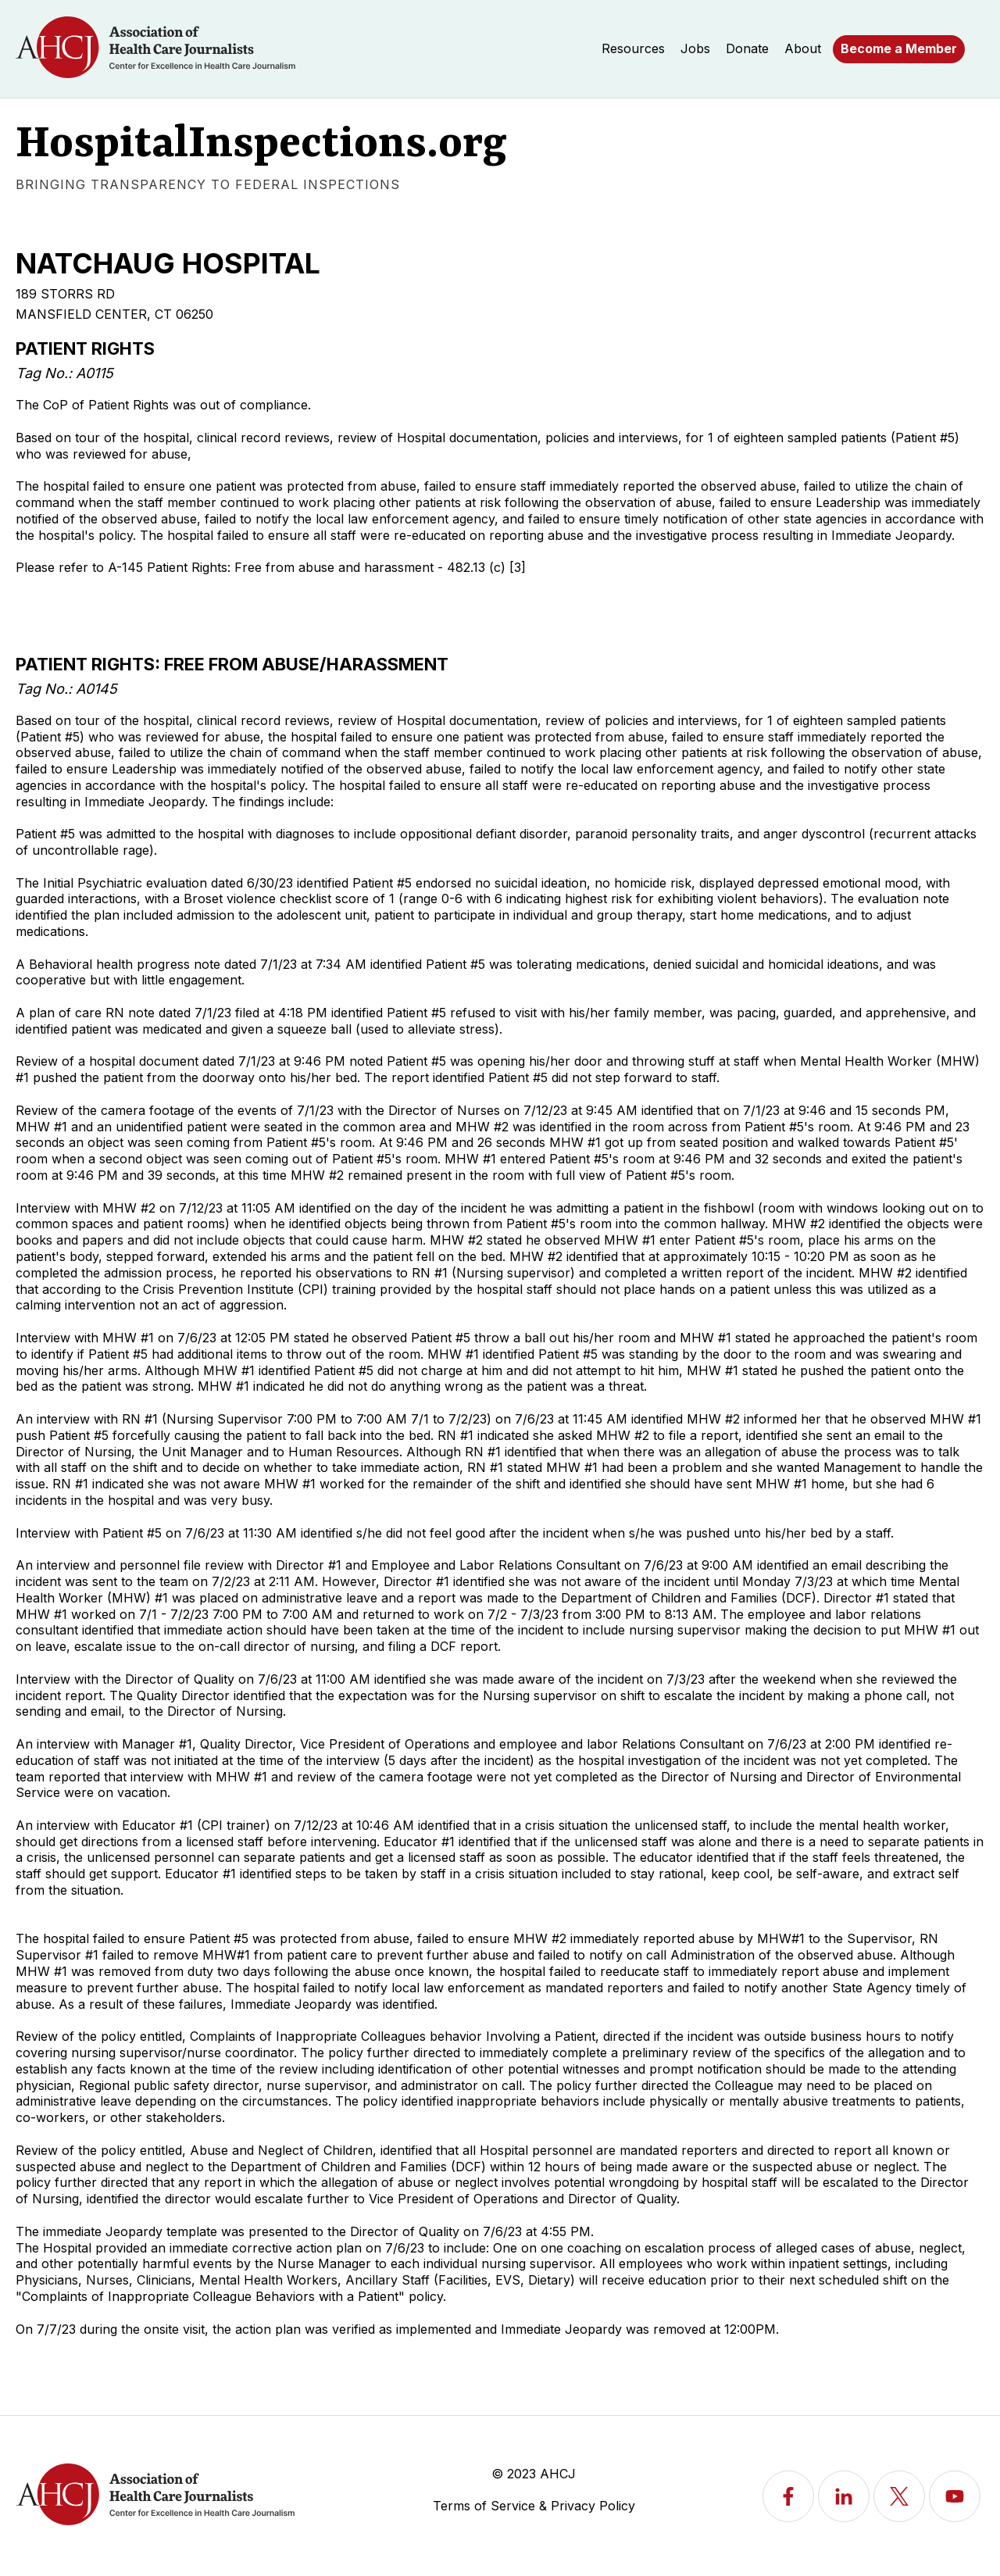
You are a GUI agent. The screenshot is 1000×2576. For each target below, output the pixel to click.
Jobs (695, 48)
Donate (747, 48)
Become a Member (899, 48)
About (802, 48)
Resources (633, 48)
